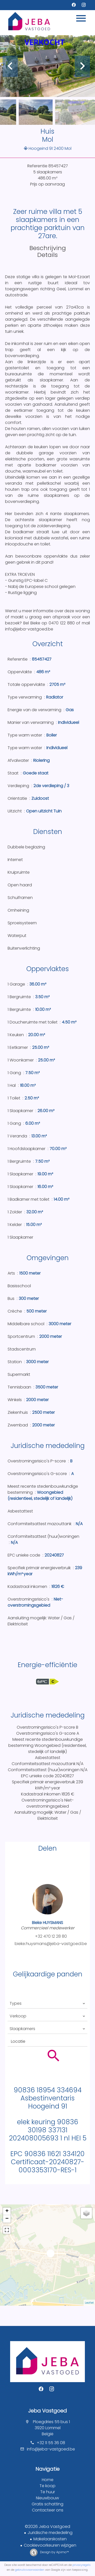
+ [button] (7, 2211)
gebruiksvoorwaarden (29, 2570)
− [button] (7, 2219)
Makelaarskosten (50, 2539)
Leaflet (89, 2303)
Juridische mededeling (50, 2533)
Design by (54, 2552)
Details (47, 255)
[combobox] (47, 2003)
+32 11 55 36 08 (51, 2443)
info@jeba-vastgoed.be (51, 2449)
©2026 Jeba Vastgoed (47, 2526)
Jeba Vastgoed (47, 2410)
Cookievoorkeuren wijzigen (50, 2545)
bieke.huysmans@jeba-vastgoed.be (51, 1944)
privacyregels (81, 2565)
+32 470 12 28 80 (51, 1936)
